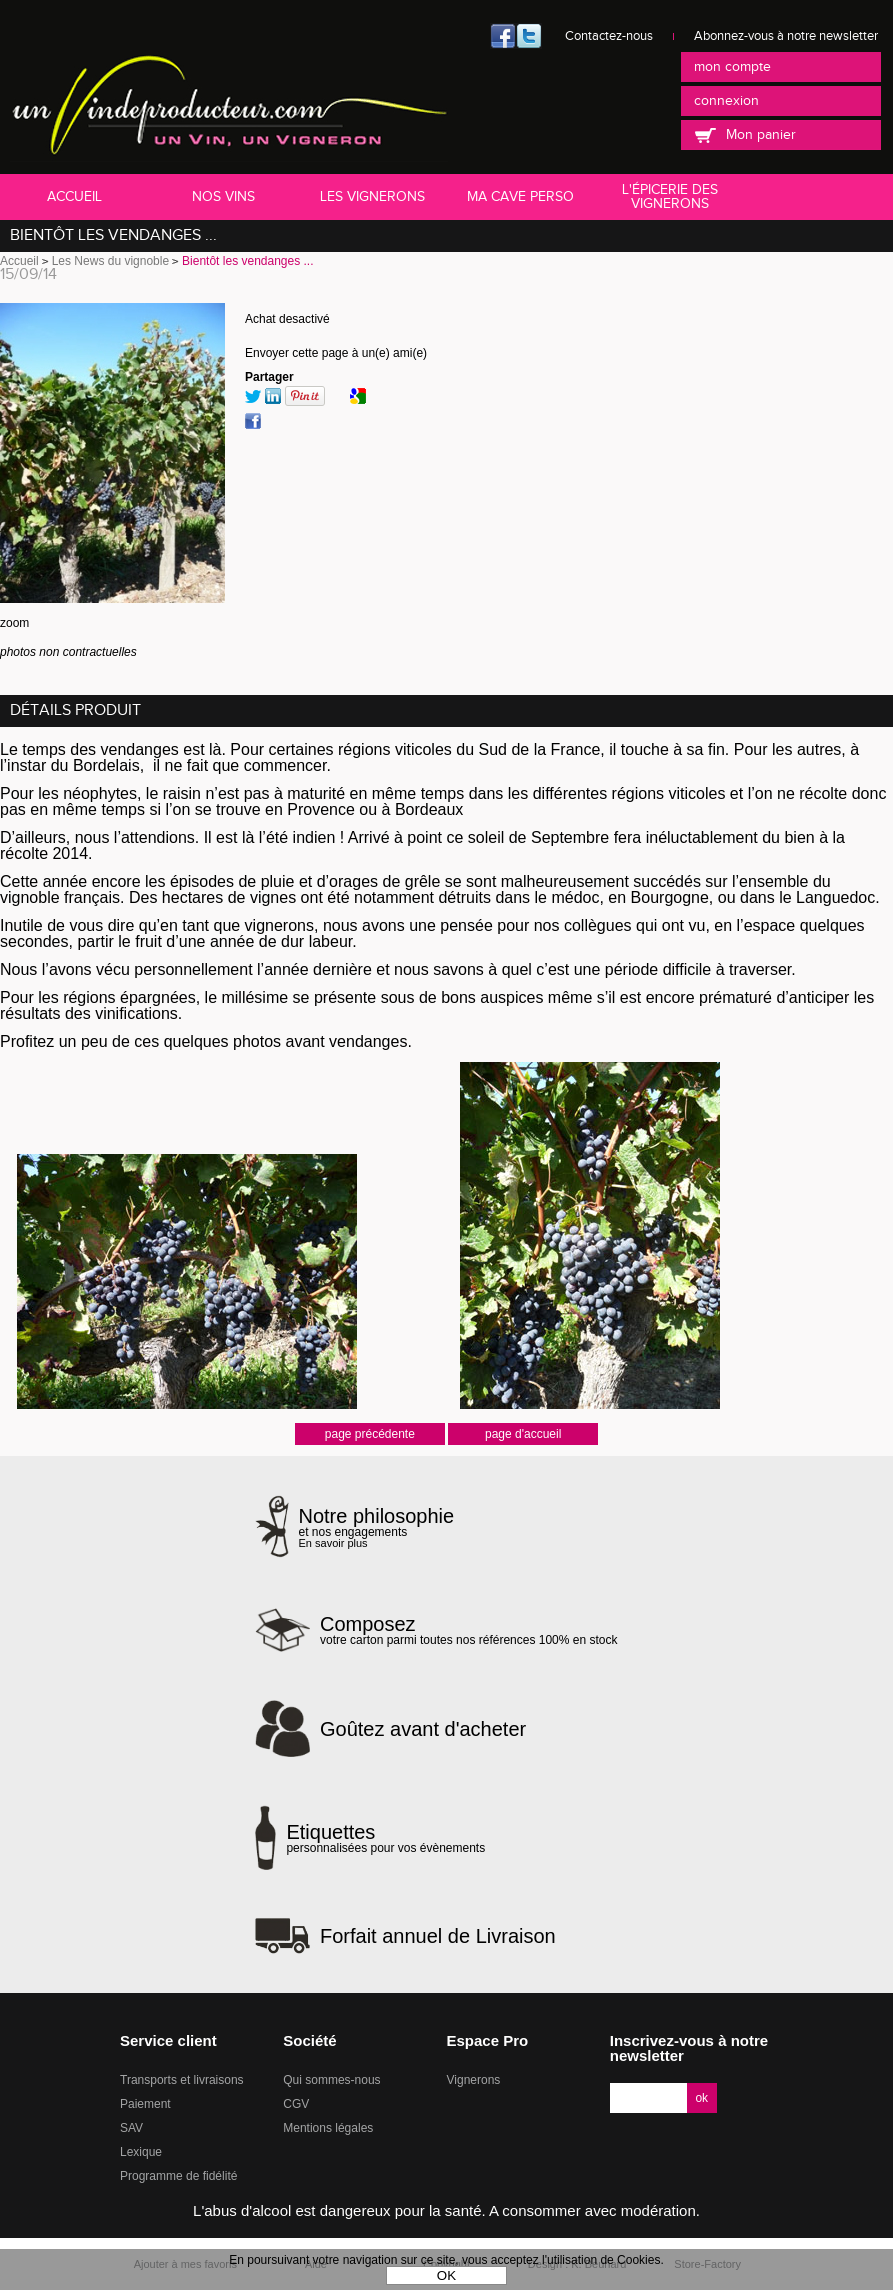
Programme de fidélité (178, 2176)
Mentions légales (328, 2128)
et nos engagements (377, 1527)
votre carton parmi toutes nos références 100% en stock (469, 1630)
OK (446, 2275)
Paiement (145, 2104)
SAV (131, 2128)
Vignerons (474, 2080)
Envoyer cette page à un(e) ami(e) (336, 353)
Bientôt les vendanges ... (113, 235)
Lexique (141, 2152)
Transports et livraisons (182, 2080)
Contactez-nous (609, 36)
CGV (296, 2104)
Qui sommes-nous (331, 2080)
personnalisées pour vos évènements (385, 1838)
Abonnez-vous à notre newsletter (786, 36)
